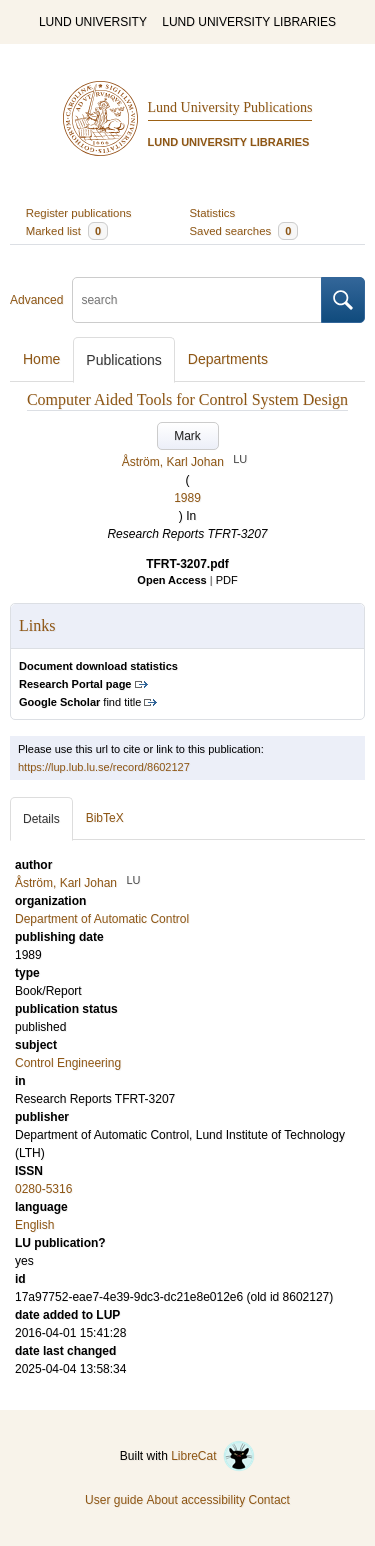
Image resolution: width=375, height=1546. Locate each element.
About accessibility (195, 1500)
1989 (187, 498)
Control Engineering (68, 1063)
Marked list (67, 231)
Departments (228, 359)
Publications (124, 360)
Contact (269, 1500)
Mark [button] (187, 436)
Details (41, 819)
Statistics (213, 213)
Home (41, 359)
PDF (227, 580)
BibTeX (105, 818)
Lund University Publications (230, 107)
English (34, 1225)
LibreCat (213, 1456)
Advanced (36, 300)
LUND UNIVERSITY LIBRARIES (249, 22)
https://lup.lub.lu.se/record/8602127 (104, 767)
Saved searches (244, 231)
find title (80, 702)
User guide (114, 1500)
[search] (197, 300)
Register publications (79, 213)
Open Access (171, 580)
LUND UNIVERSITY (93, 22)
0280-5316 (43, 1189)
